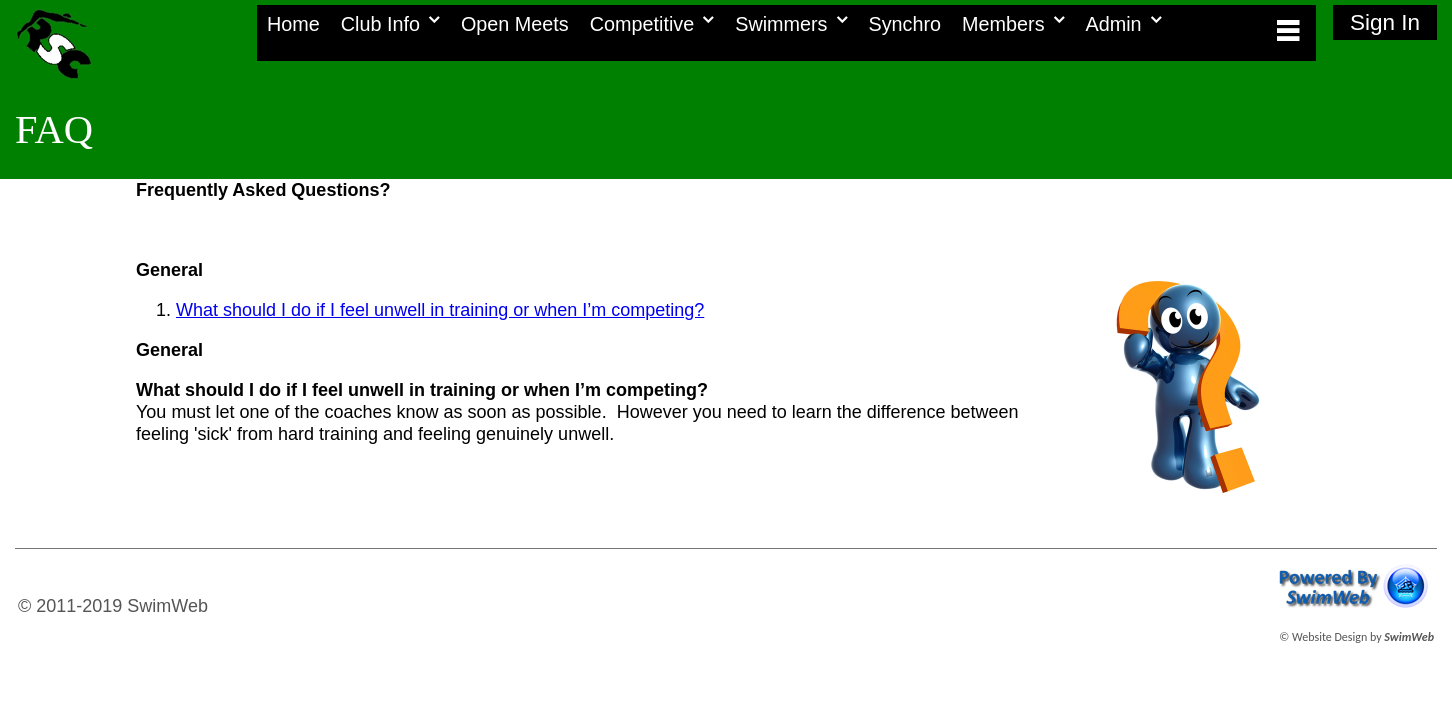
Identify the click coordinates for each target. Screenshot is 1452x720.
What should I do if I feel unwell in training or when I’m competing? (440, 310)
